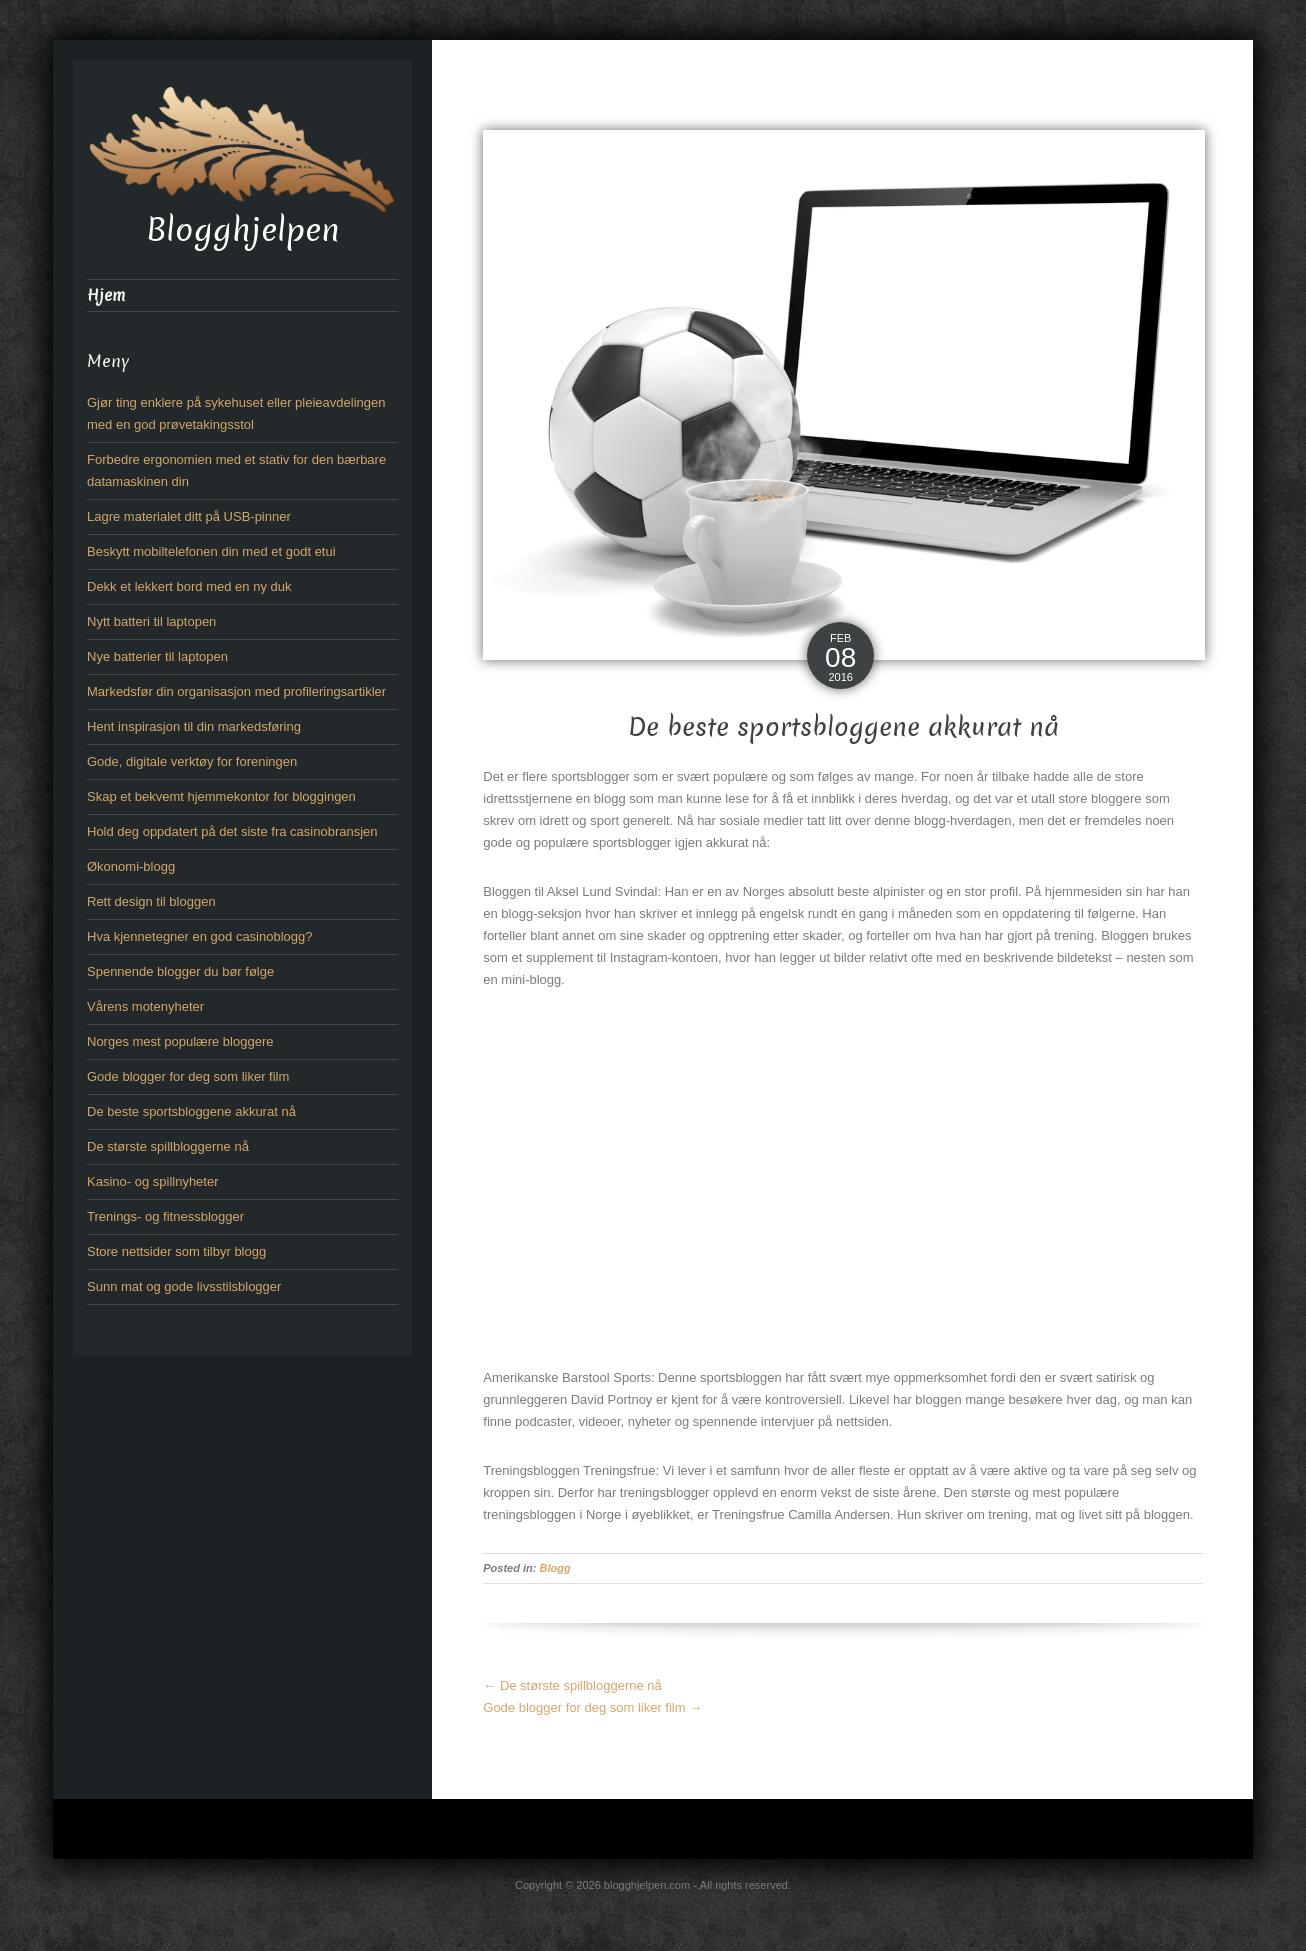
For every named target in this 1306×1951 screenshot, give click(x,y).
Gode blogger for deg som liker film (592, 1707)
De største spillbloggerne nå (572, 1685)
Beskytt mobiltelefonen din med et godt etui (211, 551)
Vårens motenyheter (145, 1006)
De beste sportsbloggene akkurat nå (191, 1111)
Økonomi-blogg (131, 866)
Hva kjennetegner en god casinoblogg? (200, 936)
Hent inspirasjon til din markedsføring (194, 726)
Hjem (106, 295)
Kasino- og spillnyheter (153, 1181)
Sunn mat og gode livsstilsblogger (184, 1286)
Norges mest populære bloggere (180, 1041)
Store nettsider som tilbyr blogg (176, 1251)
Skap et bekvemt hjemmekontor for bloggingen (221, 796)
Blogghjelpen (243, 230)
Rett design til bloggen (151, 901)
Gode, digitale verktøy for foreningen (192, 761)
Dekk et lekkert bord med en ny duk (189, 586)
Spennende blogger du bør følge (180, 971)
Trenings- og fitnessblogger (165, 1216)
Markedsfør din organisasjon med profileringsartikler (236, 691)
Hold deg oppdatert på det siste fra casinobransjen (232, 831)
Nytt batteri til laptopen (151, 621)
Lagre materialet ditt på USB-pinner (189, 516)
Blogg (555, 1568)
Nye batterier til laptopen (157, 656)
